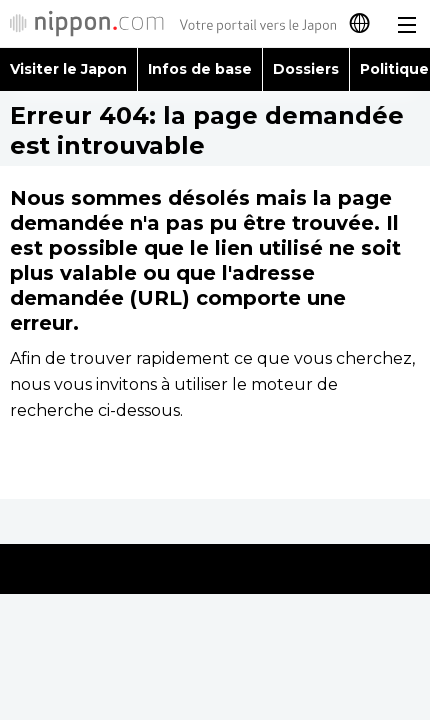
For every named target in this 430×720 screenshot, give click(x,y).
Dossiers (306, 69)
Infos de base (200, 69)
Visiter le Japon (68, 69)
